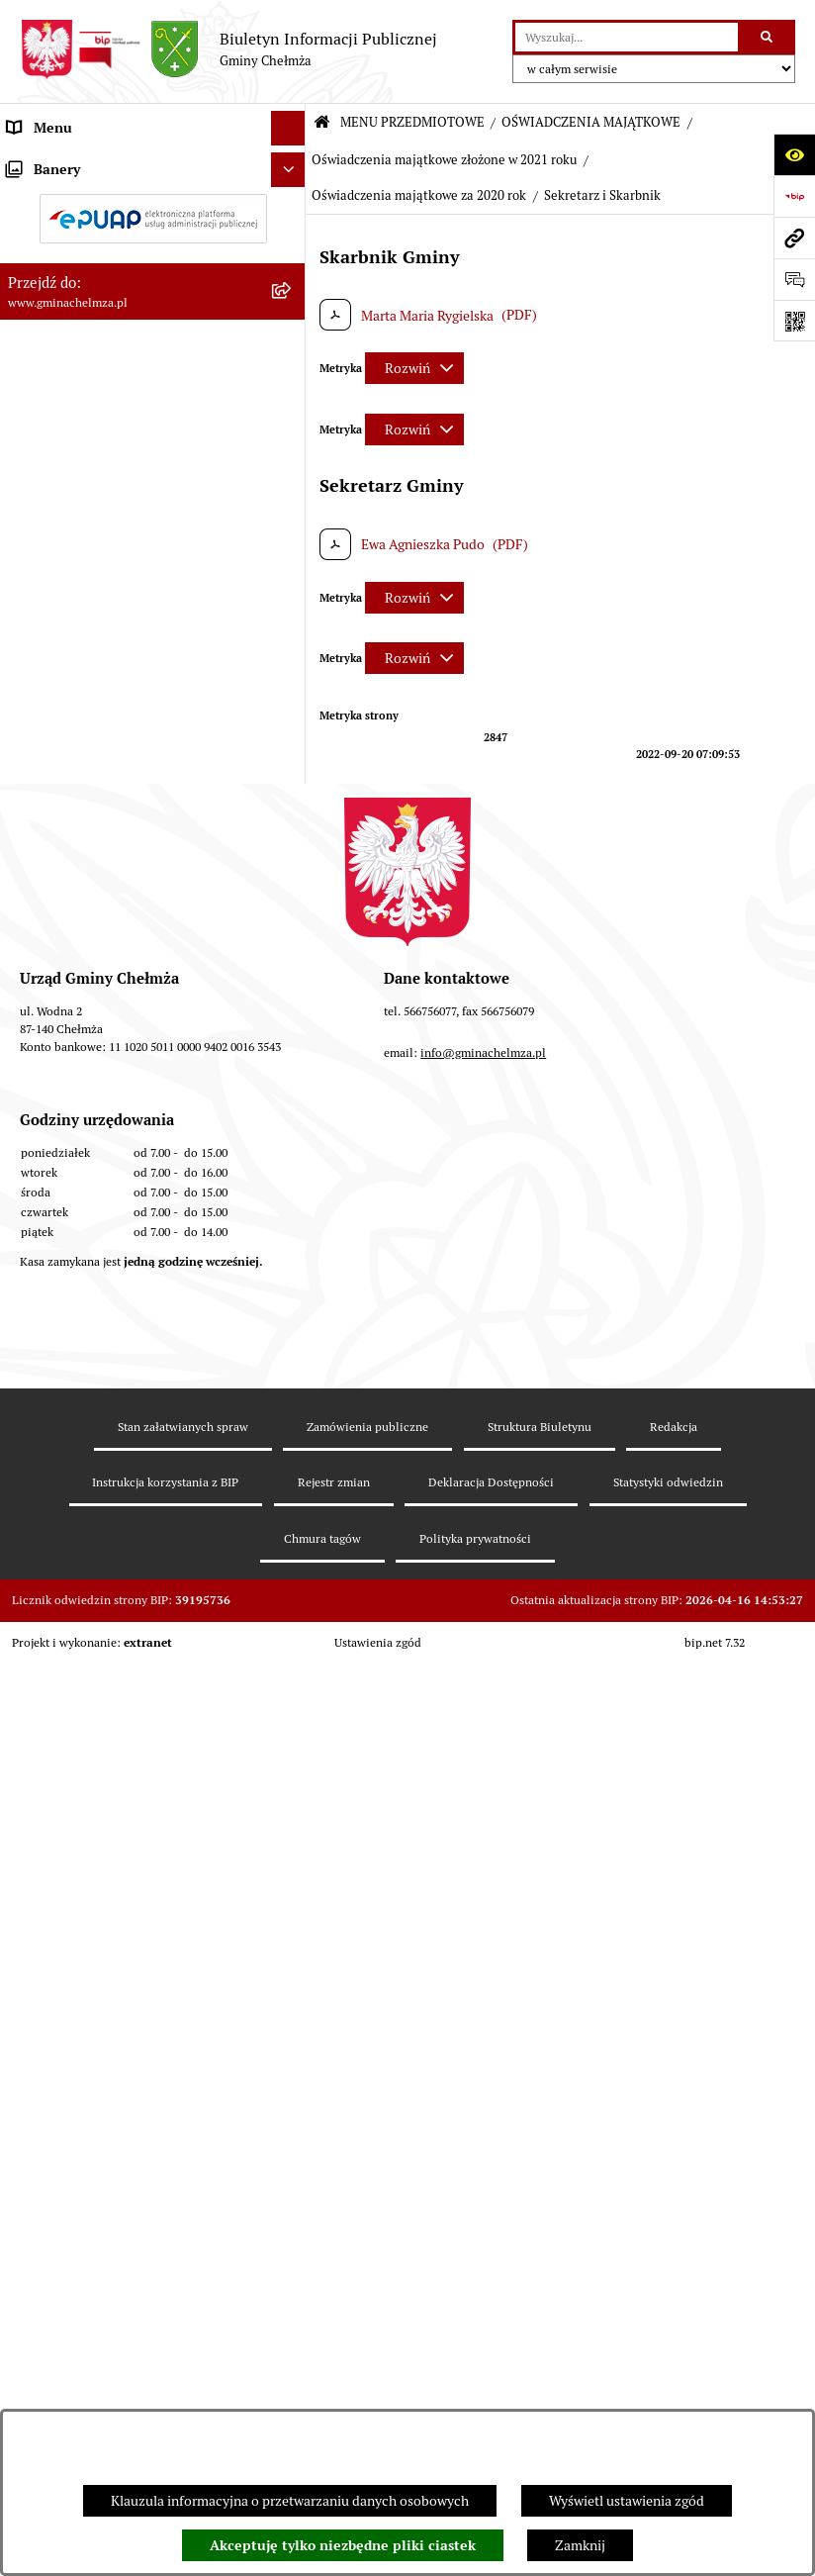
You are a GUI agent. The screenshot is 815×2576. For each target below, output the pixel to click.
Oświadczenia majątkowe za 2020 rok (419, 195)
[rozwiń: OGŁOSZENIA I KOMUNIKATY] (291, 209)
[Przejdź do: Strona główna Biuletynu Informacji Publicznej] (322, 123)
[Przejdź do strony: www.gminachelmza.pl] (794, 237)
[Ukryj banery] (288, 1649)
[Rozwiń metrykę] (414, 368)
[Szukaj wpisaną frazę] (768, 37)
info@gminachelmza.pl (483, 2067)
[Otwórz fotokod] (794, 320)
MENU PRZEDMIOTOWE (412, 122)
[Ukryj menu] (288, 128)
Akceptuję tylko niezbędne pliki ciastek (343, 2545)
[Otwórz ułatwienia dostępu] (794, 154)
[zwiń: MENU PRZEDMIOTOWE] (291, 162)
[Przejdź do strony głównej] (228, 49)
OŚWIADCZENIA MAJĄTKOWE (590, 122)
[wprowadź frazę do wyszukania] (626, 37)
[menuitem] (153, 210)
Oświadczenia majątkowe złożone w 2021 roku (444, 159)
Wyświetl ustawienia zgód (626, 2501)
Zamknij (580, 2545)
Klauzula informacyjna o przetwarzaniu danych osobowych (290, 2501)
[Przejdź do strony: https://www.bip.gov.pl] (794, 196)
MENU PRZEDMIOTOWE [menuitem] (82, 162)
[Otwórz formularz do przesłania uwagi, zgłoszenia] (794, 279)
